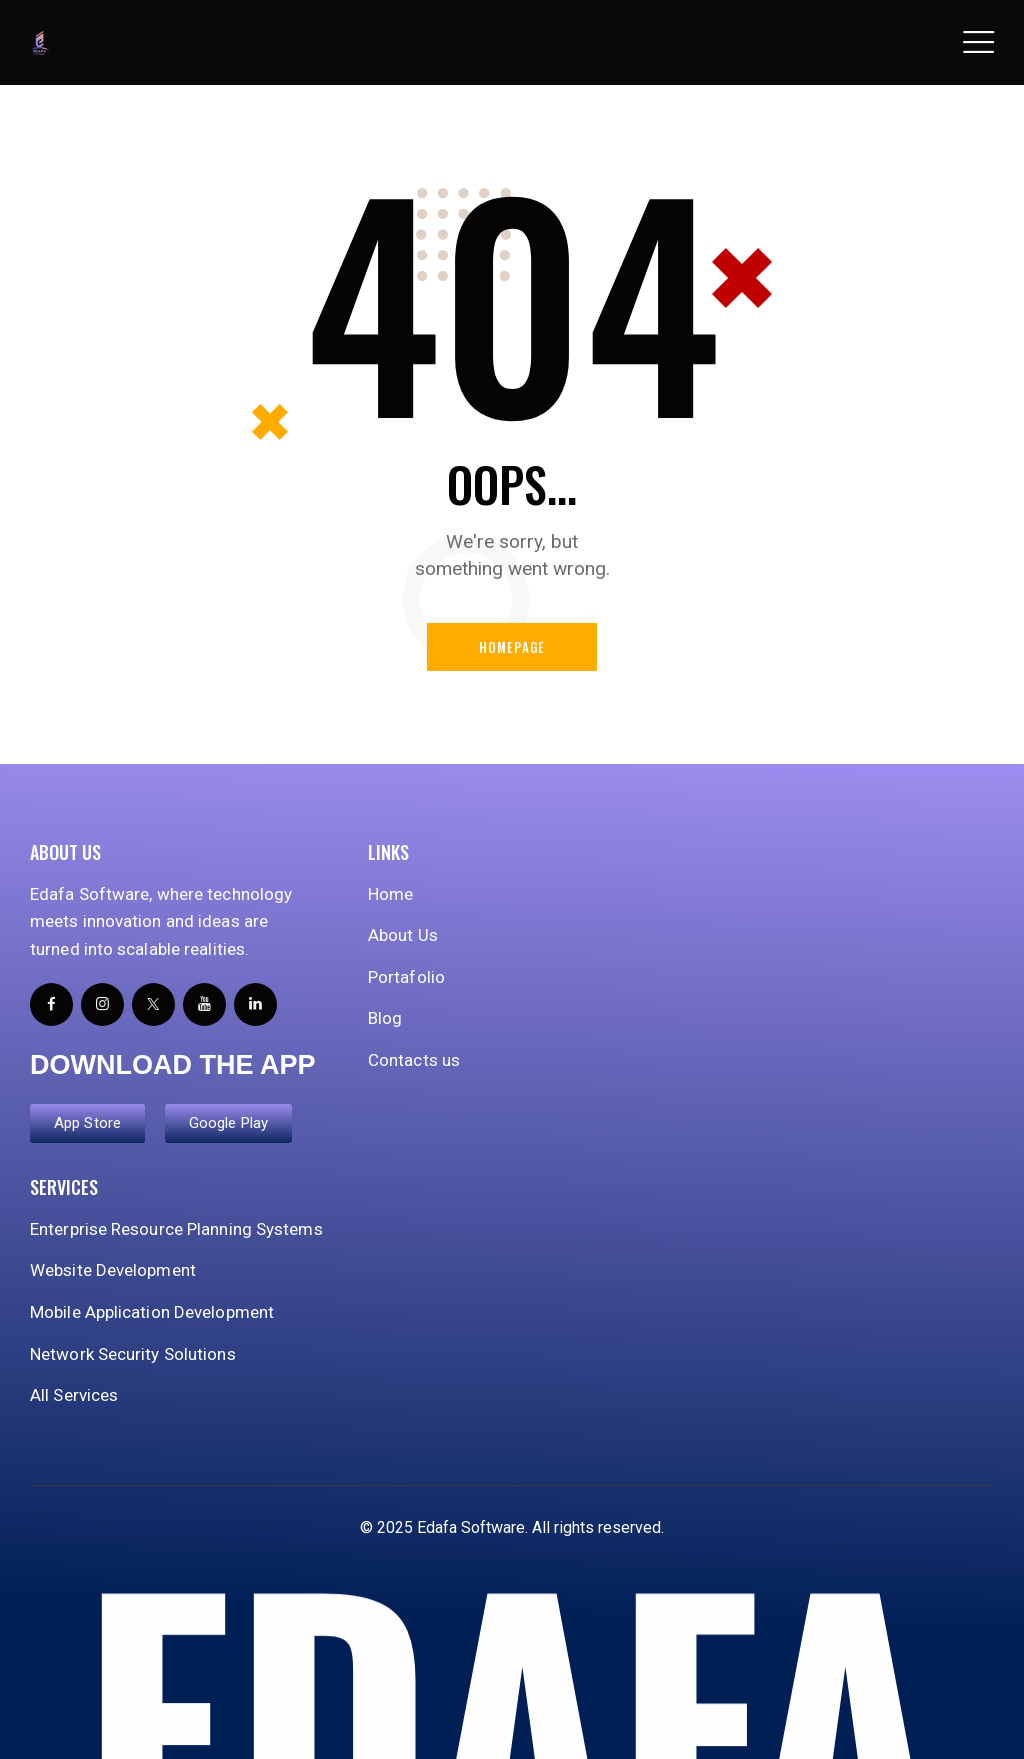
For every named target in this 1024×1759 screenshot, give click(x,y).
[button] (978, 43)
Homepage (512, 647)
